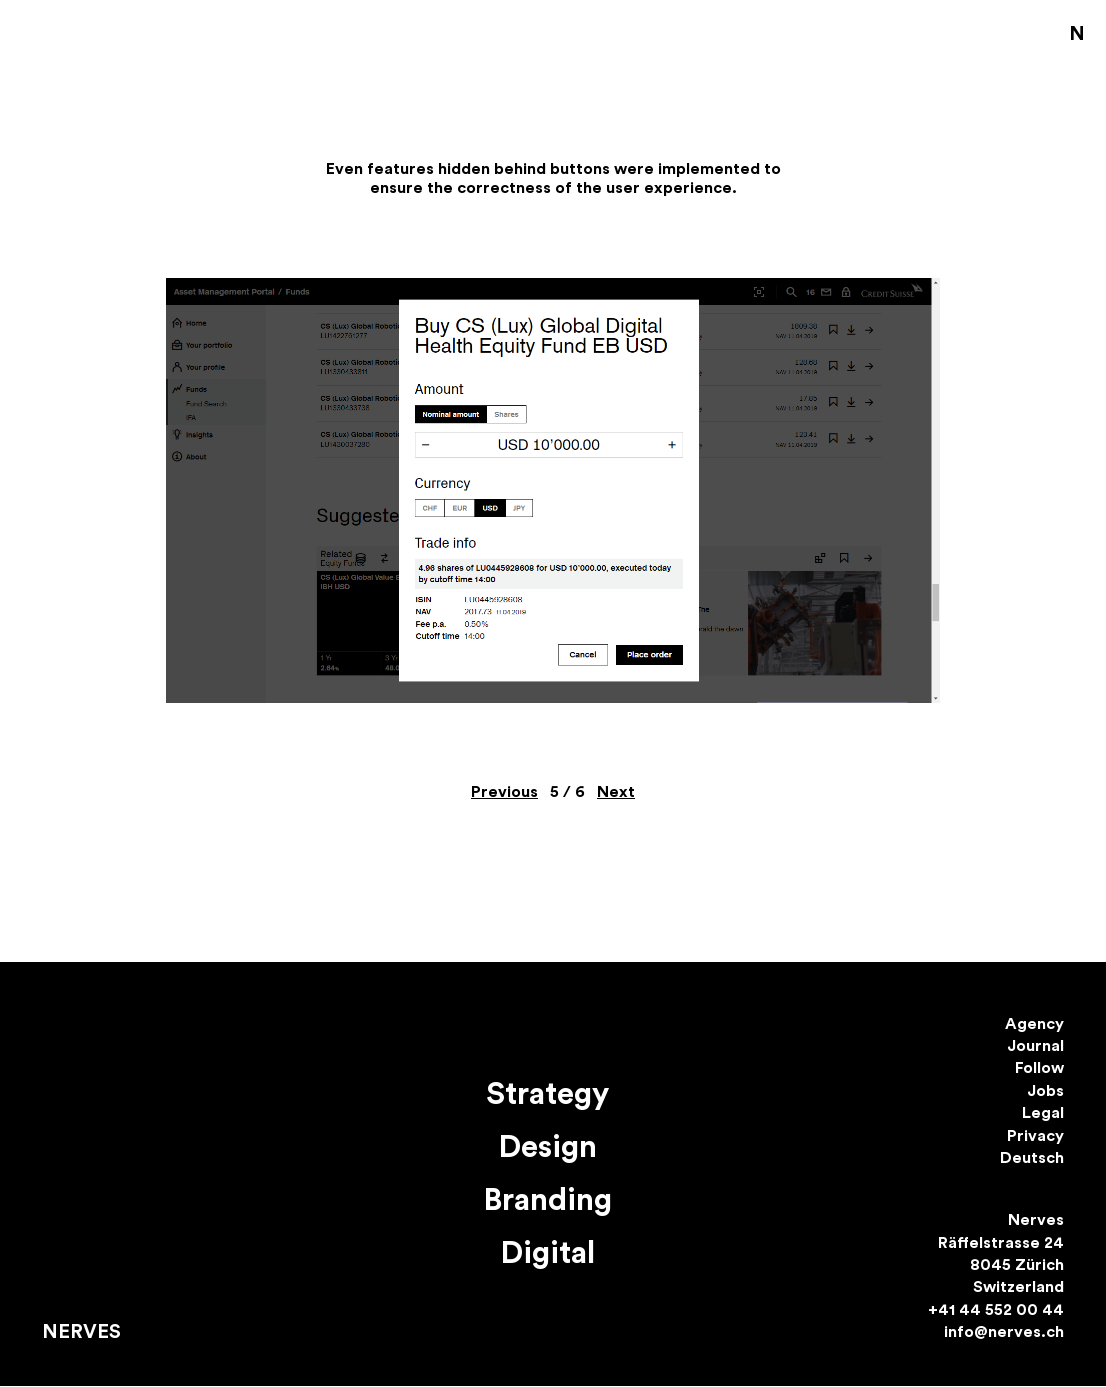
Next (616, 792)
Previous (504, 792)
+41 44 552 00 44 (996, 1310)
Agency (1034, 1024)
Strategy (547, 1094)
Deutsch (1032, 1158)
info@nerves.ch (1004, 1332)
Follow (1039, 1068)
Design (547, 1147)
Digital (547, 1253)
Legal (1043, 1113)
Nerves (81, 1332)
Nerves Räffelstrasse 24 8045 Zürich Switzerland (1001, 1253)
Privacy (1035, 1136)
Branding (547, 1200)
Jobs (1045, 1091)
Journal (1035, 1046)
